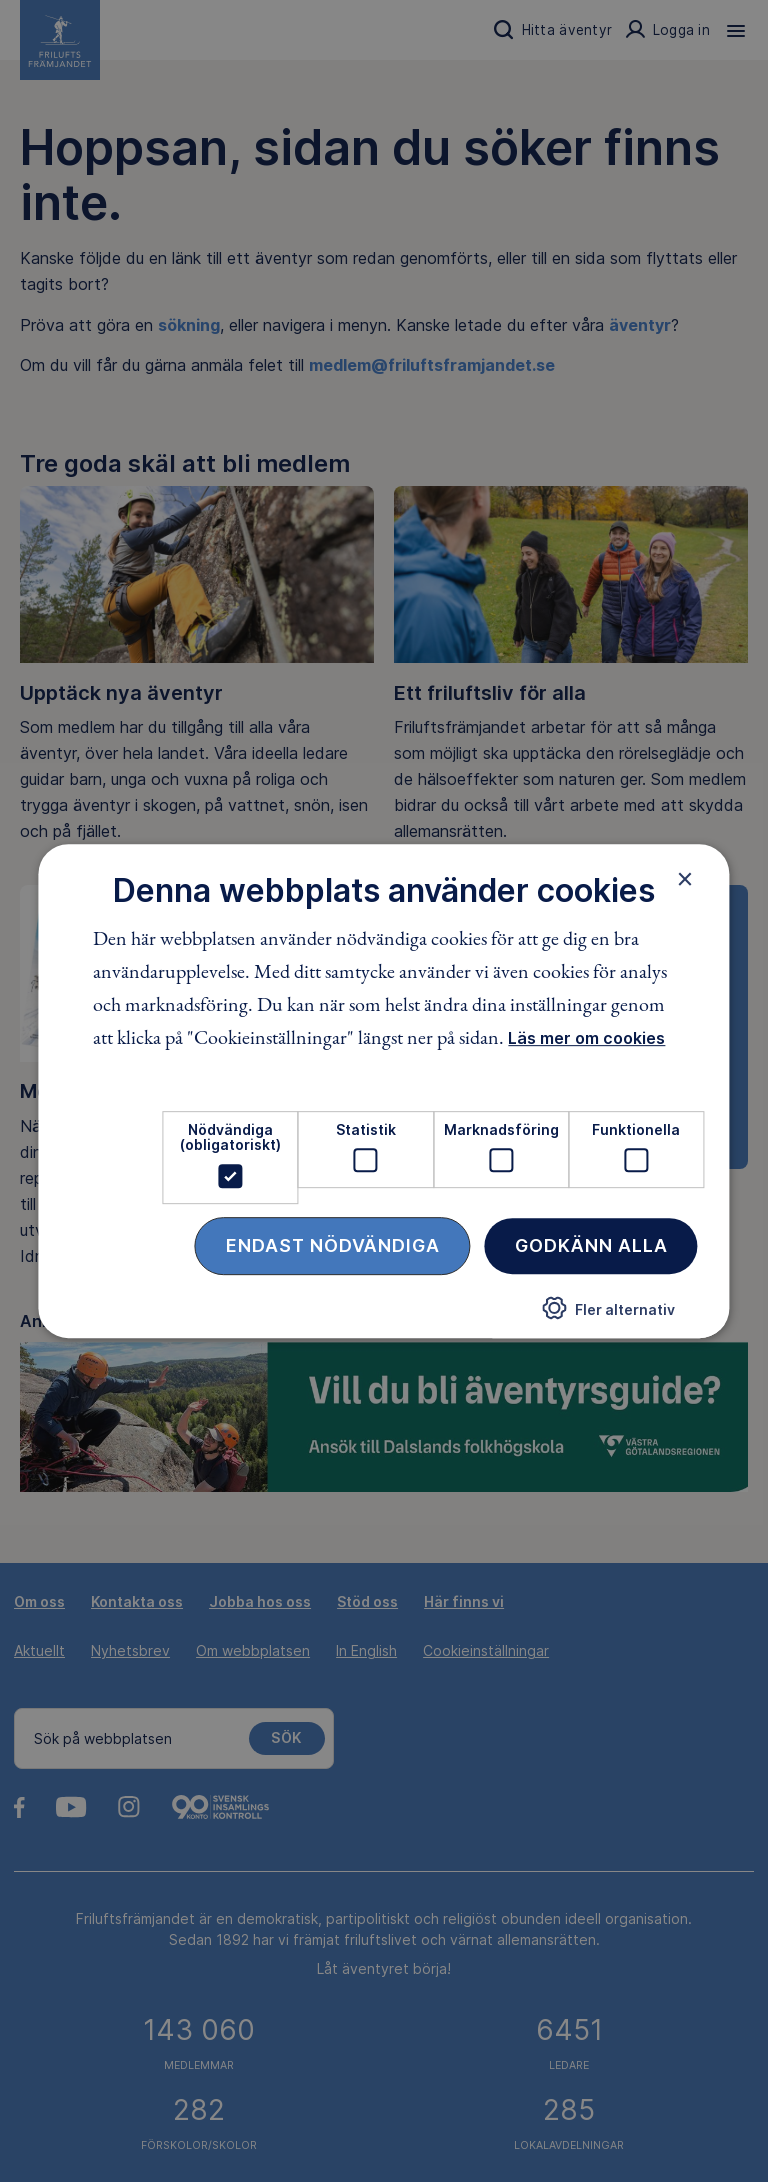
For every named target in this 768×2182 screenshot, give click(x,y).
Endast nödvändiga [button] (333, 1245)
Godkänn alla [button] (591, 1245)
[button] (609, 1316)
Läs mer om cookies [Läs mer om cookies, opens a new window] (586, 1038)
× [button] (685, 879)
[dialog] (383, 1091)
